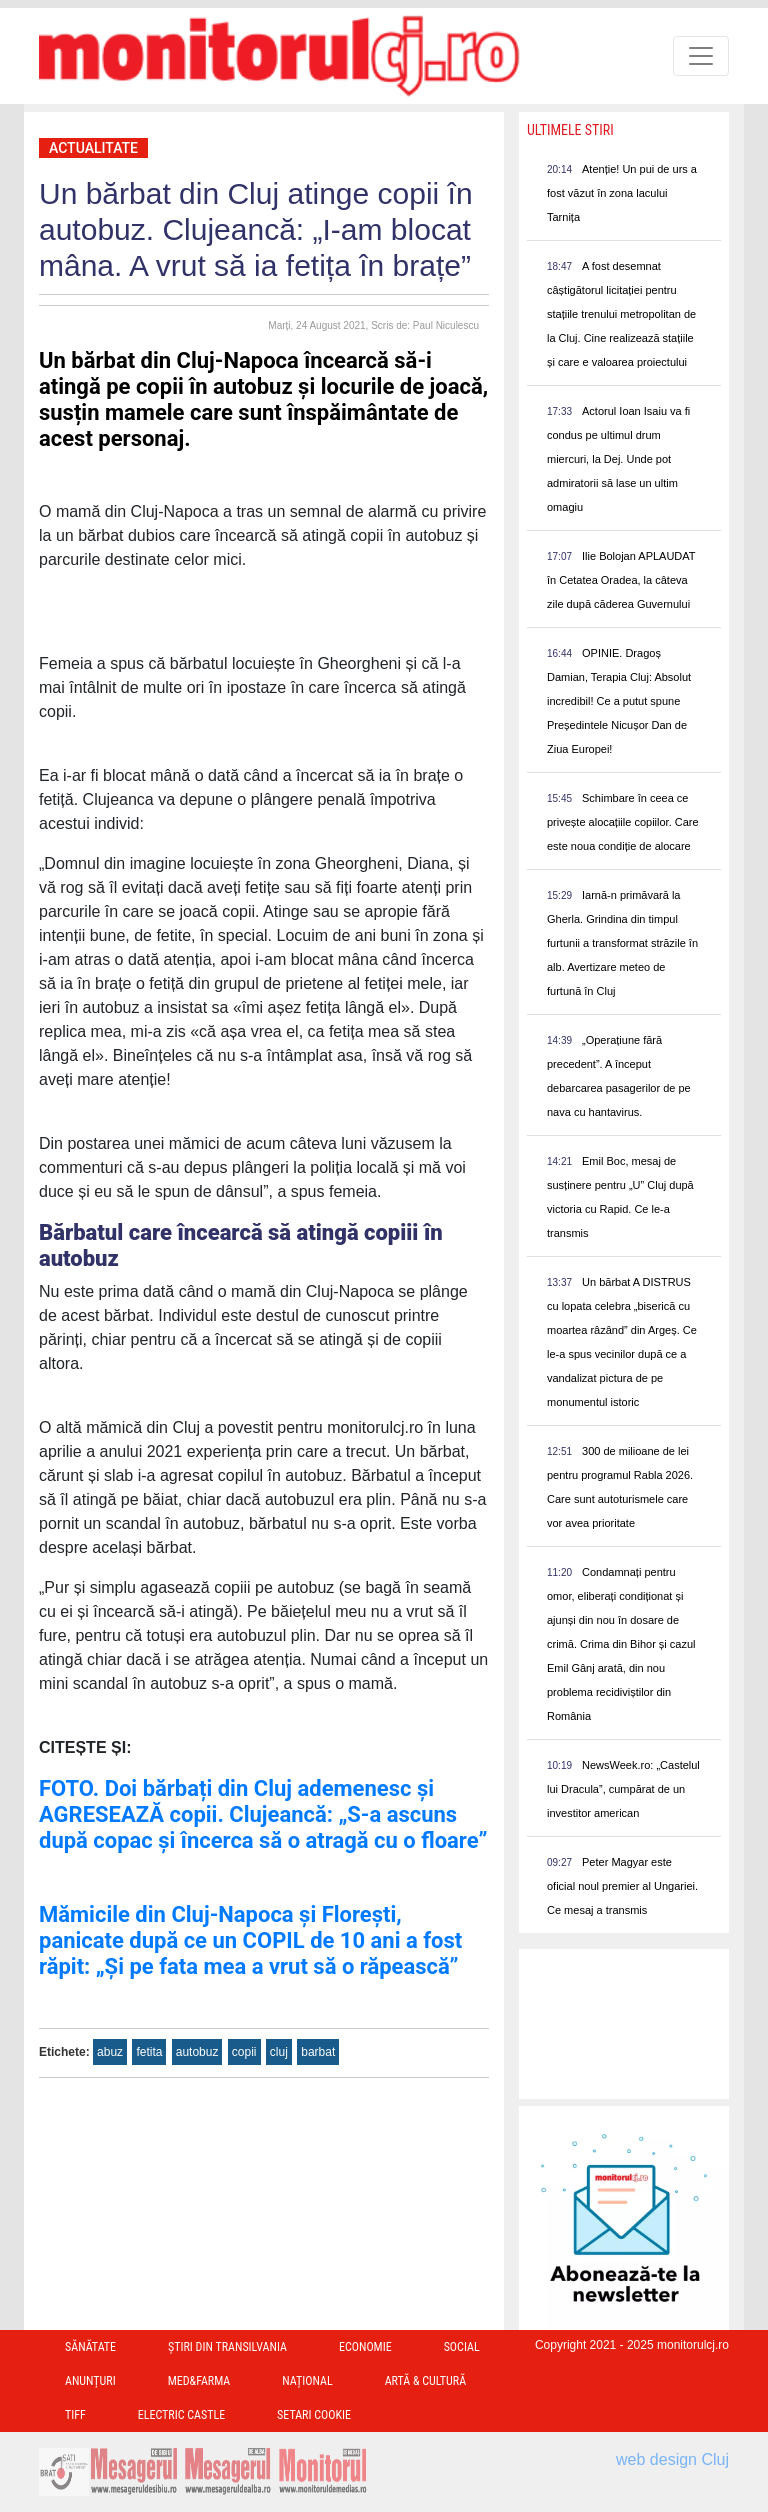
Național (307, 2381)
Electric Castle (181, 2415)
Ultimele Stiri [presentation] (570, 130)
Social (462, 2347)
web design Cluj (672, 2459)
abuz (110, 2052)
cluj (279, 2052)
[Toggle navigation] (701, 56)
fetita (149, 2052)
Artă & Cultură (425, 2381)
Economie (365, 2347)
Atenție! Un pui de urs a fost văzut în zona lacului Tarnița (622, 193)
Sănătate (90, 2347)
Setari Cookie (314, 2415)
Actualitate (93, 148)
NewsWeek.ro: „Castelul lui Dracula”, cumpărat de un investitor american (623, 1789)
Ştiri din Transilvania (227, 2347)
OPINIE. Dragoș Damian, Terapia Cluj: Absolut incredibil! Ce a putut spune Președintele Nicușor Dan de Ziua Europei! (619, 701)
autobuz (197, 2052)
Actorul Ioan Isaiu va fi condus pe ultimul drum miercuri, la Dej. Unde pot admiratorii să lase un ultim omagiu (618, 459)
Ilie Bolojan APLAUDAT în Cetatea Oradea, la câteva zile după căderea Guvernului (621, 580)
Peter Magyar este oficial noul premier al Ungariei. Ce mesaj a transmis (622, 1886)
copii (244, 2052)
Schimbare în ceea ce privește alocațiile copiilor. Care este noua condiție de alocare (623, 822)
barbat (318, 2052)
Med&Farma (199, 2381)
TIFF (75, 2415)
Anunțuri (90, 2381)
